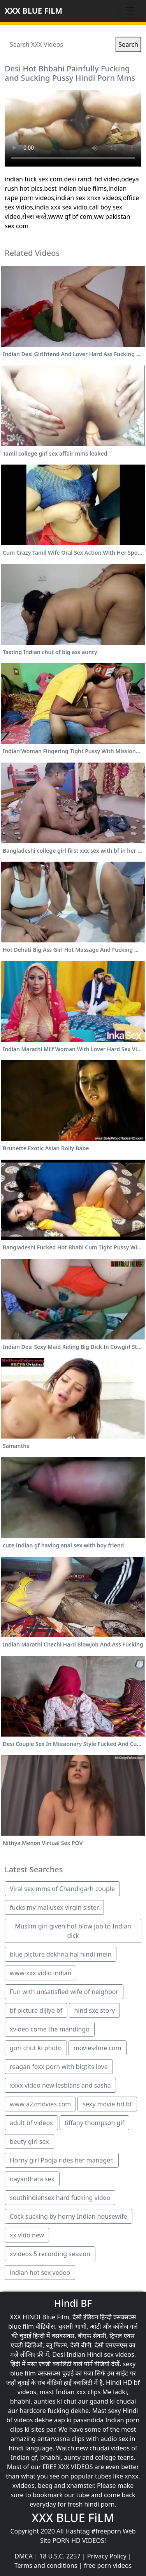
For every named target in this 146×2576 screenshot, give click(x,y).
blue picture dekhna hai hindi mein (60, 1954)
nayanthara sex (32, 2179)
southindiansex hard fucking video (60, 2197)
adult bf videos (31, 2122)
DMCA (23, 2556)
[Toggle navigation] (130, 11)
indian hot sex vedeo (40, 2272)
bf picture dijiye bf (36, 2010)
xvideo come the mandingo (50, 2029)
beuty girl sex (29, 2141)
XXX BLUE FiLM (33, 10)
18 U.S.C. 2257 (60, 2556)
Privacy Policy (107, 2556)
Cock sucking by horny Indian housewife (68, 2216)
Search (128, 44)
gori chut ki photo (36, 2048)
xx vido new (27, 2235)
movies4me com (97, 2048)
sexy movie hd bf (107, 2104)
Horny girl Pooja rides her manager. (62, 2160)
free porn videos (108, 2565)
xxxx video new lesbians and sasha (60, 2085)
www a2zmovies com (40, 2104)
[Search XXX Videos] (60, 44)
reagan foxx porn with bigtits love (59, 2066)
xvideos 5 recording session (50, 2254)
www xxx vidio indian (40, 1973)
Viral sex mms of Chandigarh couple (62, 1888)
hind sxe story (94, 2010)
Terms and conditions (45, 2565)
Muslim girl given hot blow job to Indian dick (73, 1931)
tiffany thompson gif (94, 2122)
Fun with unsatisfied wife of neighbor (64, 1991)
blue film (21, 2326)
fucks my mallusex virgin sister (54, 1907)
